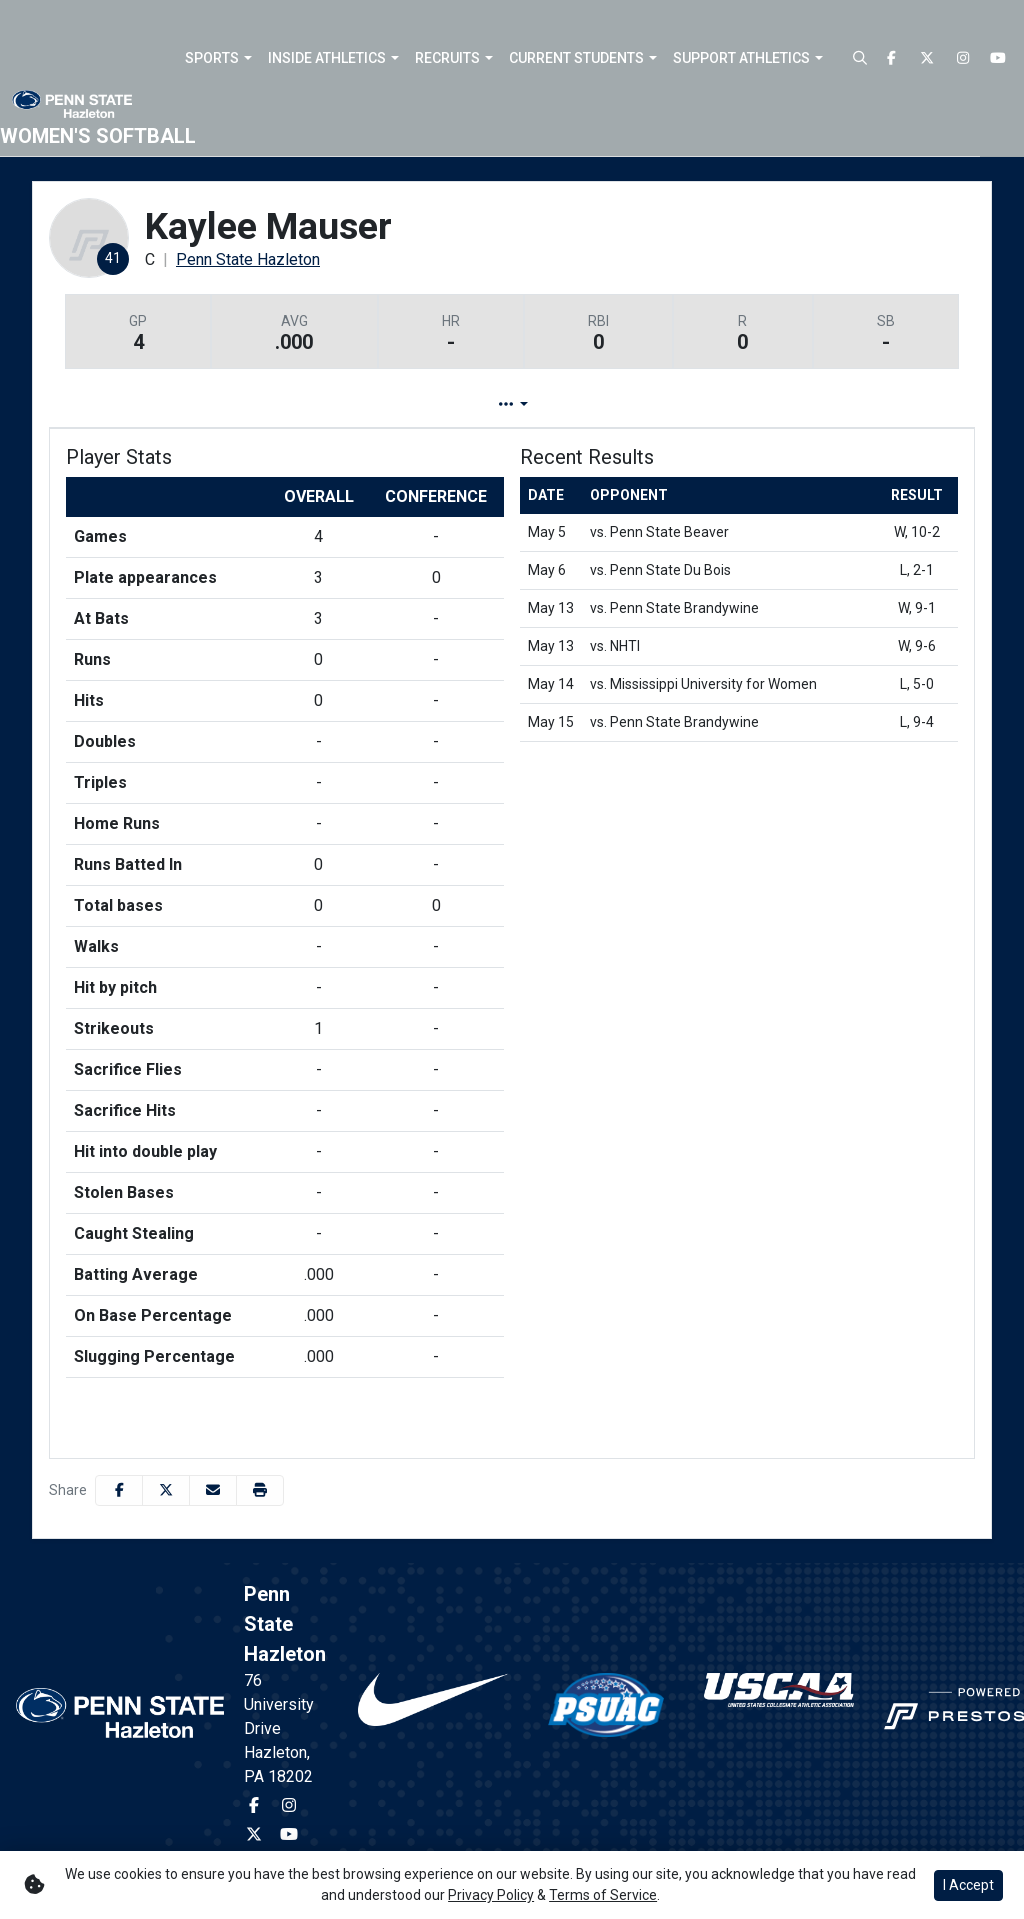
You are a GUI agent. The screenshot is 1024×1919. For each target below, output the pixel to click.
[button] (218, 58)
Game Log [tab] (460, 404)
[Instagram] (963, 58)
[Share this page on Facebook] (119, 1490)
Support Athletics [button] (741, 58)
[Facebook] (892, 58)
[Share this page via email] (213, 1490)
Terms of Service (603, 1895)
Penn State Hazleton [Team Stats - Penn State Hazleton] (248, 259)
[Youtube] (999, 58)
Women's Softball (98, 136)
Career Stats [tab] (587, 404)
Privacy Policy (491, 1895)
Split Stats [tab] (715, 404)
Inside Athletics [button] (327, 58)
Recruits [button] (447, 58)
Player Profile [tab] (324, 404)
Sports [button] (212, 58)
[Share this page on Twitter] (166, 1490)
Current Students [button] (576, 58)
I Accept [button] (968, 1885)
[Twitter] (928, 58)
